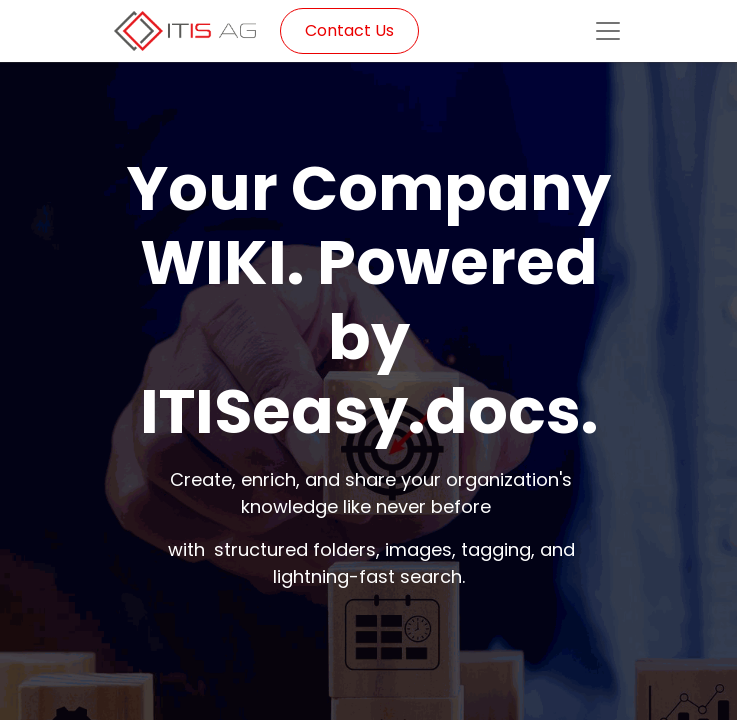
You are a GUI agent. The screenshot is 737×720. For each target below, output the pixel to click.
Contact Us (349, 30)
